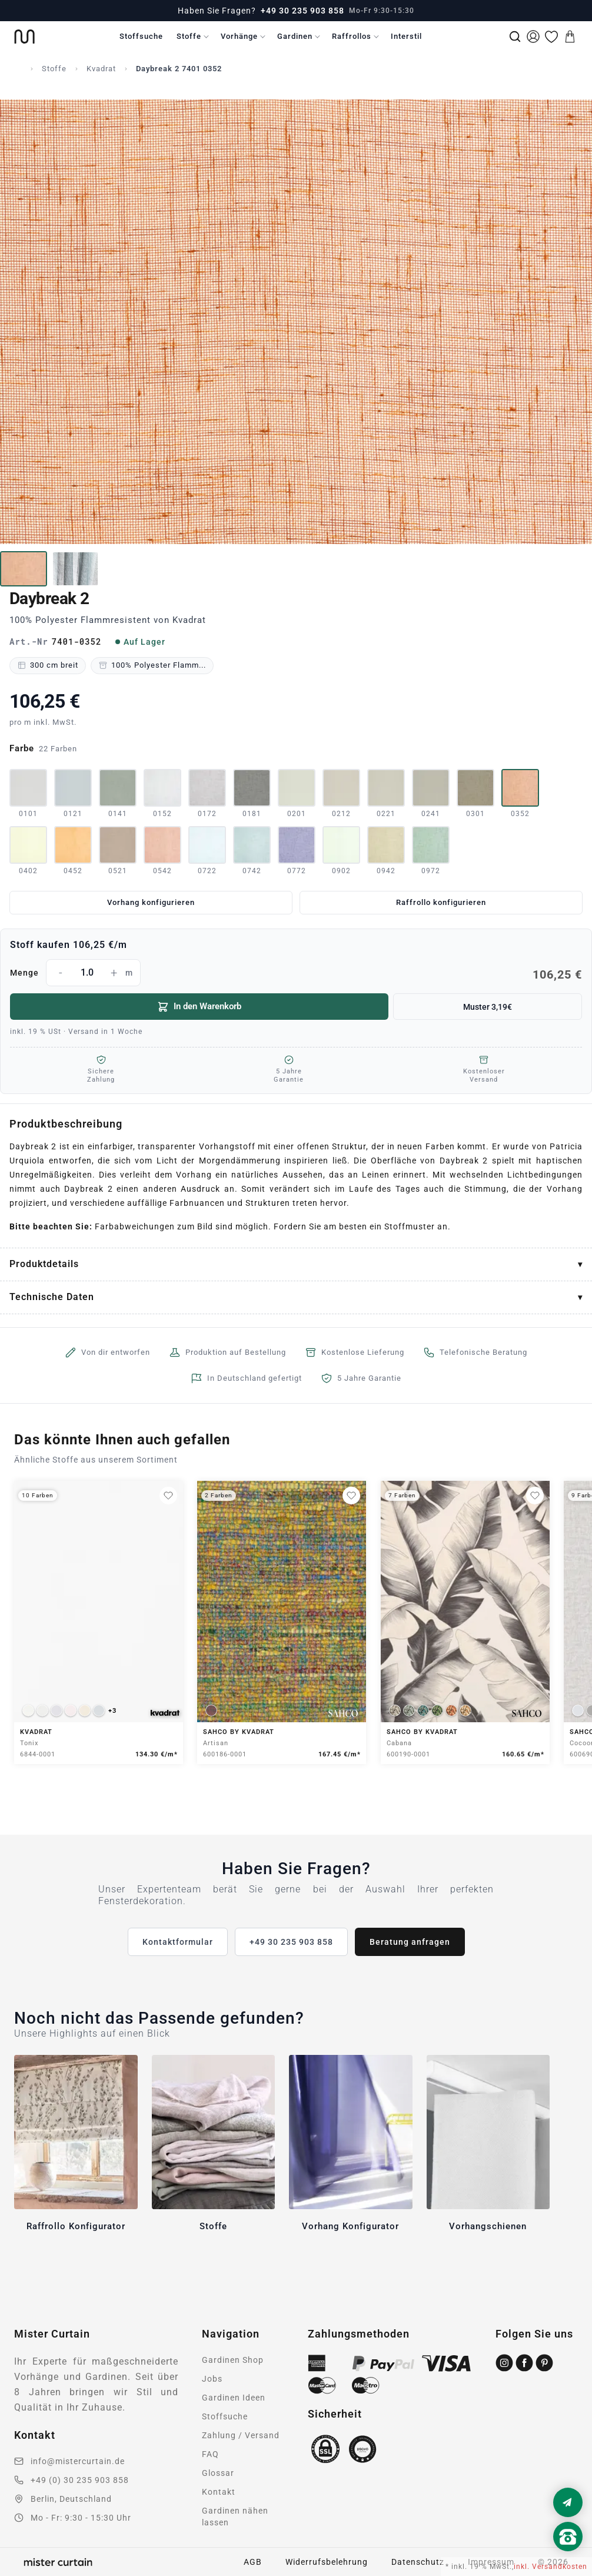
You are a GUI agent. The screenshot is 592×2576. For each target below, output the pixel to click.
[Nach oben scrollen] (568, 2556)
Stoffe (189, 36)
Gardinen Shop (233, 2360)
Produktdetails (44, 1263)
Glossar (218, 2473)
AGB (253, 2562)
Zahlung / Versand (241, 2435)
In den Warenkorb (199, 1007)
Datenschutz (417, 2562)
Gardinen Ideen (233, 2397)
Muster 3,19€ (487, 1007)
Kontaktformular (177, 1942)
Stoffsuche (141, 36)
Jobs (212, 2378)
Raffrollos (351, 36)
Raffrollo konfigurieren (441, 902)
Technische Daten (51, 1296)
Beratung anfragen (410, 1942)
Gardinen (294, 36)
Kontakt (218, 2492)
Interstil (406, 36)
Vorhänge (239, 36)
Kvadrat (101, 68)
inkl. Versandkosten (550, 2566)
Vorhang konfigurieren (151, 902)
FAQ (210, 2454)
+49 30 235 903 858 (302, 10)
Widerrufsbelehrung (326, 2562)
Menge (296, 972)
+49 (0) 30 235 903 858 (80, 2480)
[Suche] (515, 36)
